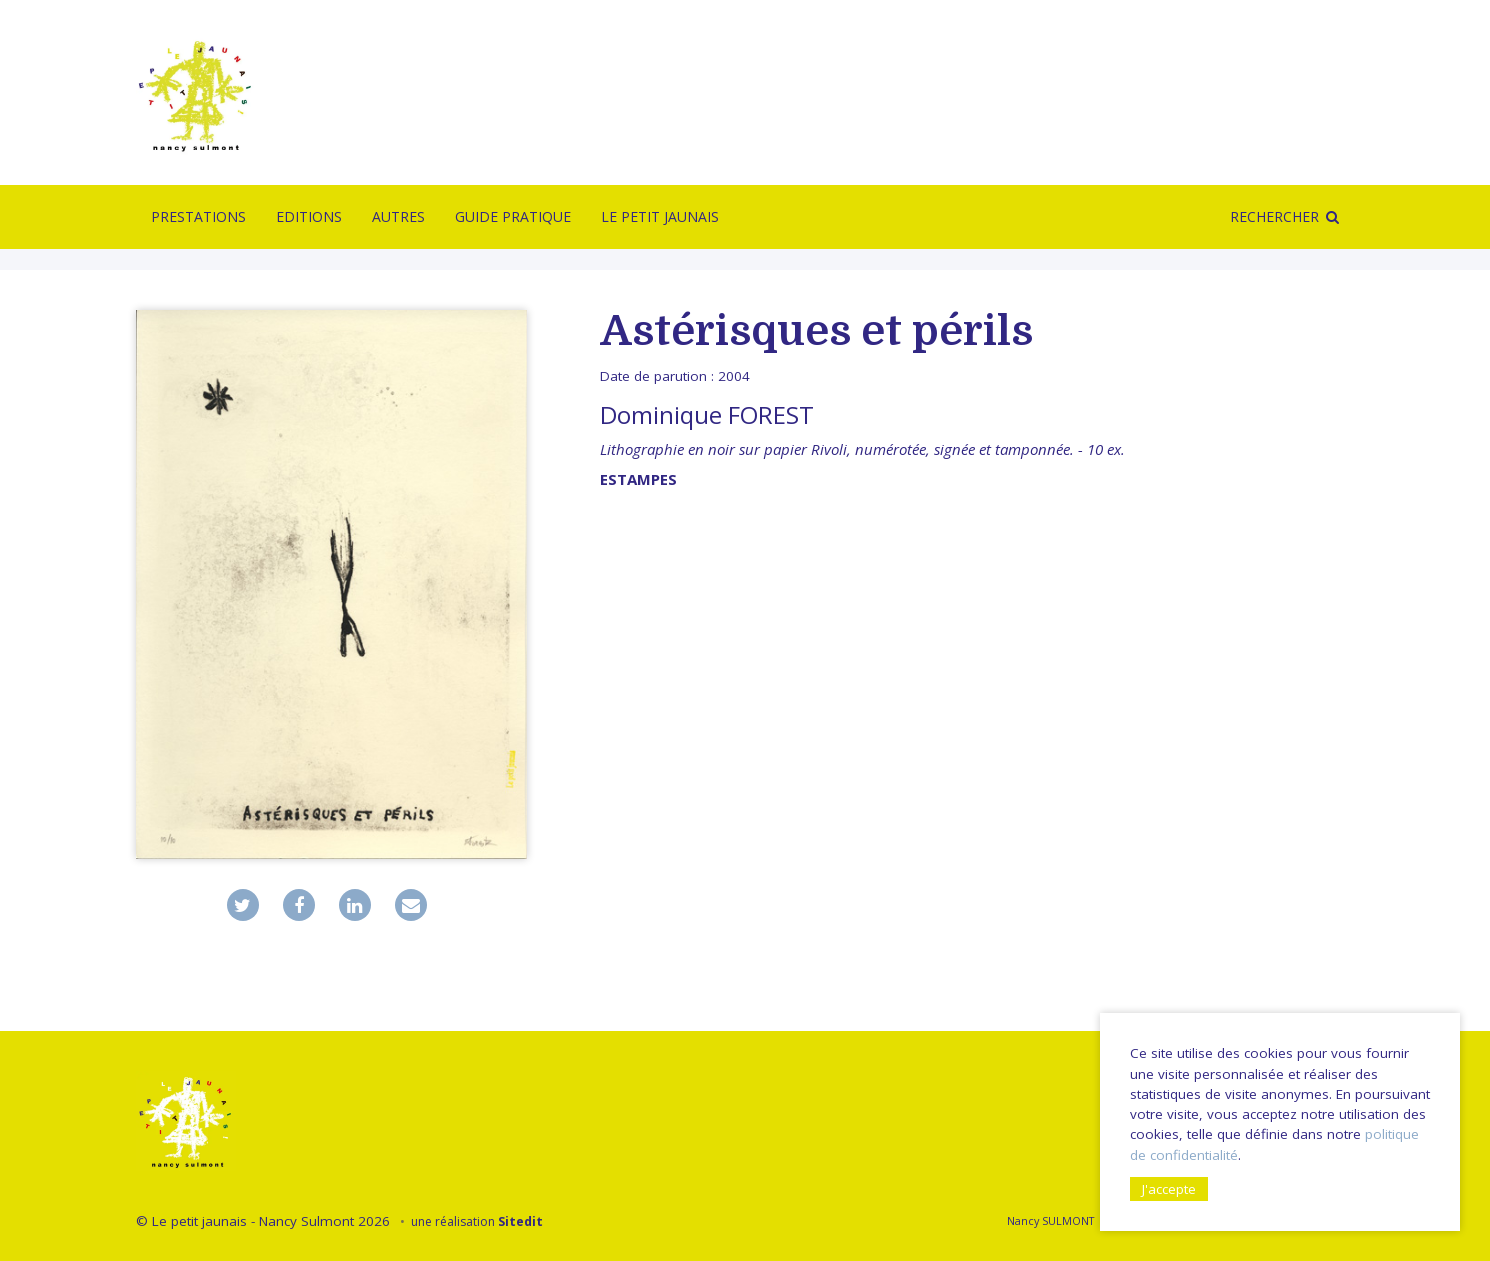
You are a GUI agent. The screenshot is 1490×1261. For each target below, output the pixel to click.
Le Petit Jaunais (660, 216)
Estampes (638, 479)
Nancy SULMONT (1050, 1220)
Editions (309, 216)
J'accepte (1169, 1189)
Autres (398, 216)
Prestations (198, 216)
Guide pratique (513, 216)
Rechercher (1274, 216)
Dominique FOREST (707, 414)
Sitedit (520, 1221)
